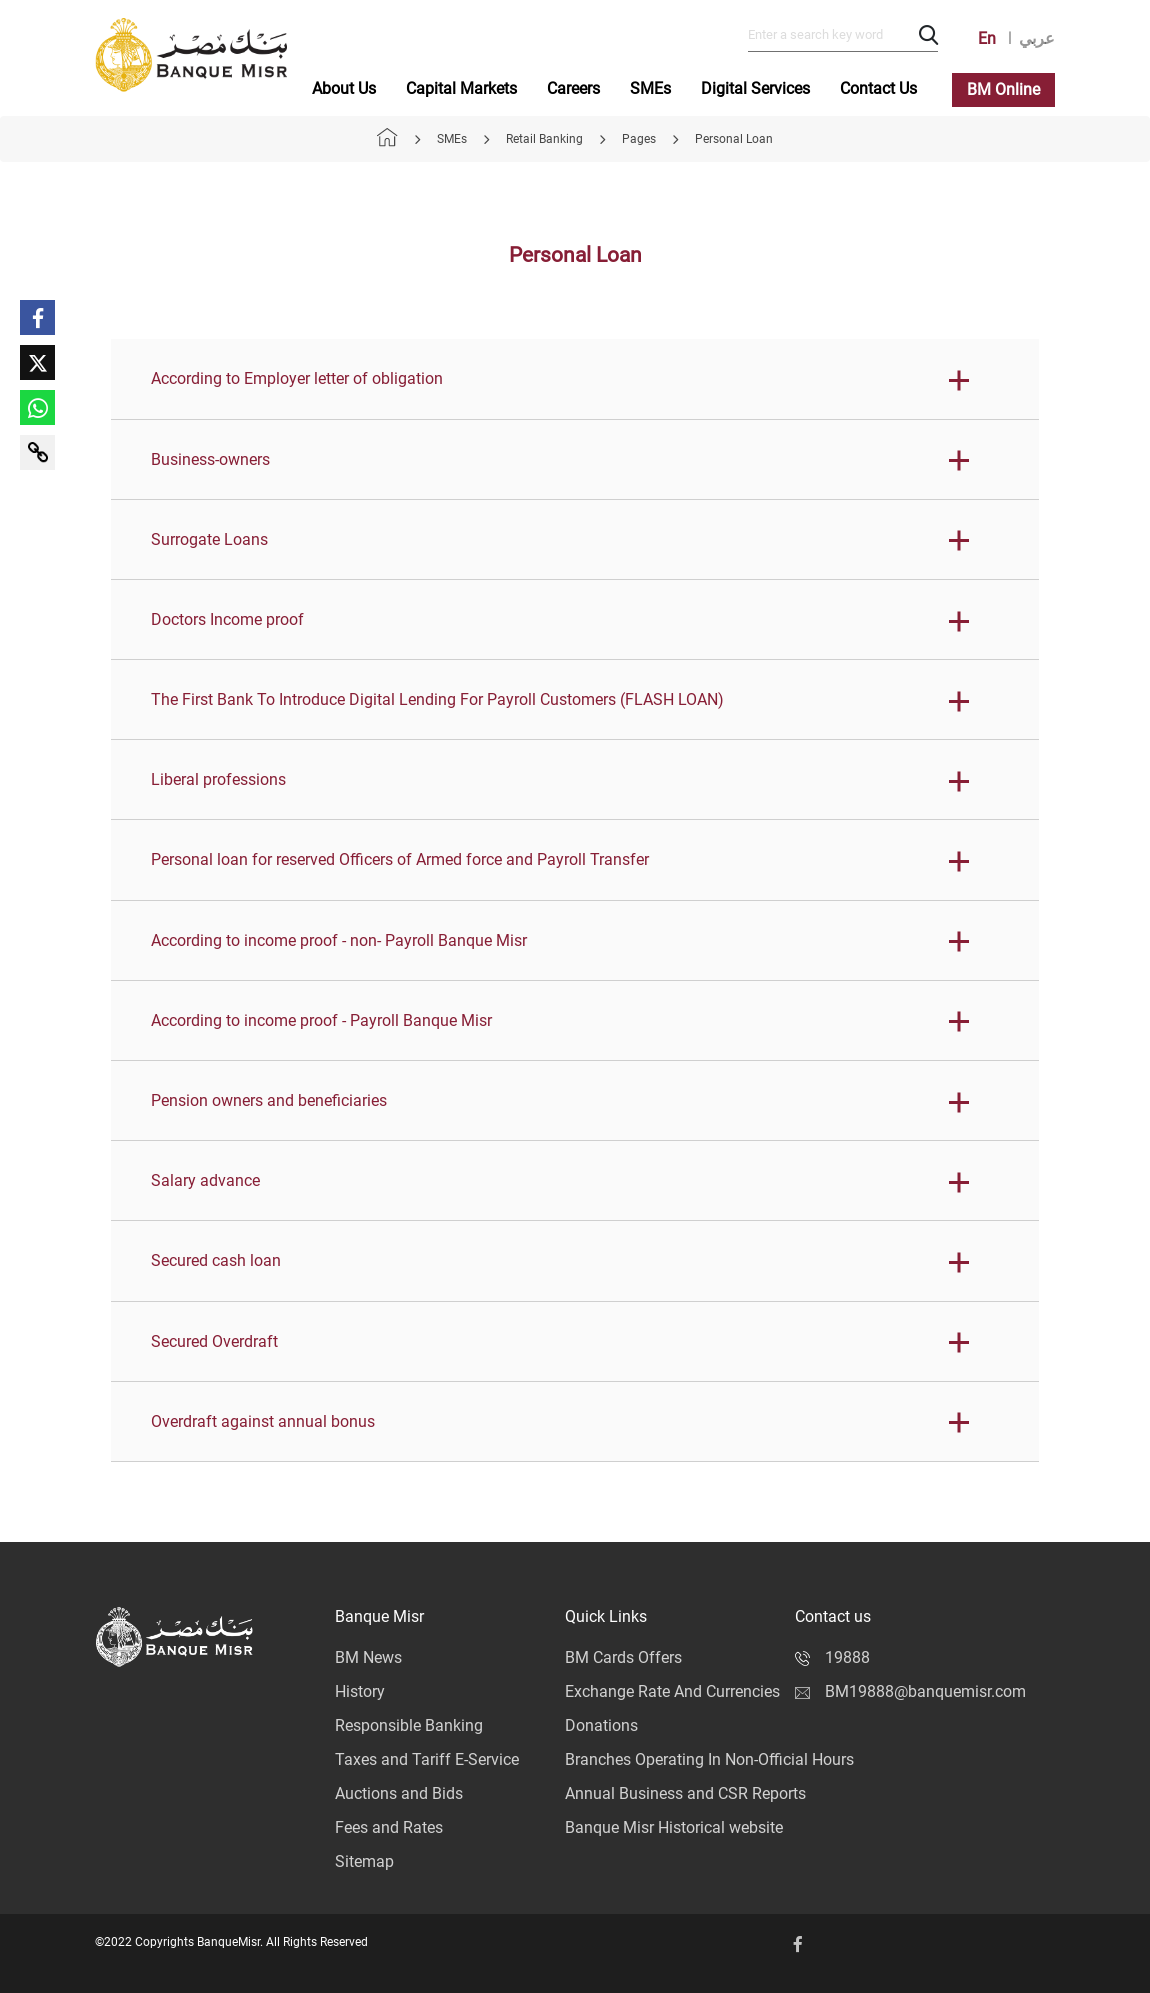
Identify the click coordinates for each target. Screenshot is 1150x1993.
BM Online (1003, 89)
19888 (832, 1657)
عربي (1037, 38)
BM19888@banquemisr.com (910, 1691)
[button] (575, 379)
